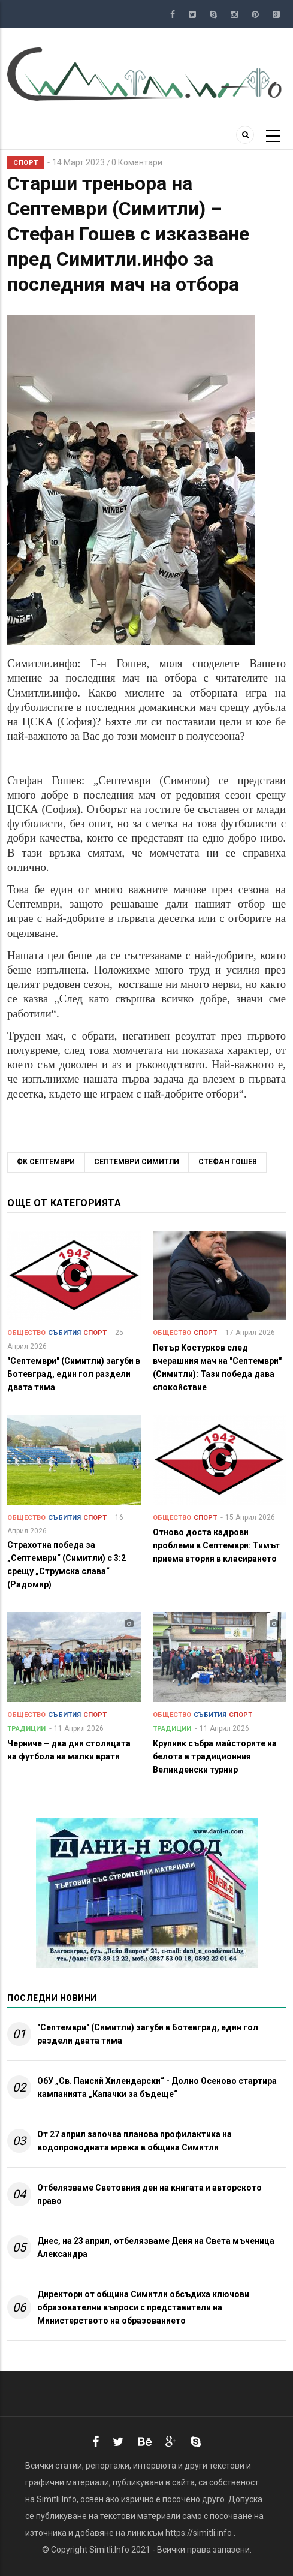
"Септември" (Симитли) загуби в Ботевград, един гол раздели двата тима (147, 2034)
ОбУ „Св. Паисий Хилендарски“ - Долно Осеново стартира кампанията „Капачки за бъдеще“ (157, 2087)
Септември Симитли (136, 1162)
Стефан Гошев (227, 1162)
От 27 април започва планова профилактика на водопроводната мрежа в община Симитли (134, 2140)
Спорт (25, 163)
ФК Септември (46, 1162)
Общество (26, 1333)
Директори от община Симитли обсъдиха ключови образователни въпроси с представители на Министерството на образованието (143, 2307)
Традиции (26, 1729)
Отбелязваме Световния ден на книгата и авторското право (149, 2194)
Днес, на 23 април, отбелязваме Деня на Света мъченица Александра (155, 2247)
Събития (64, 1333)
